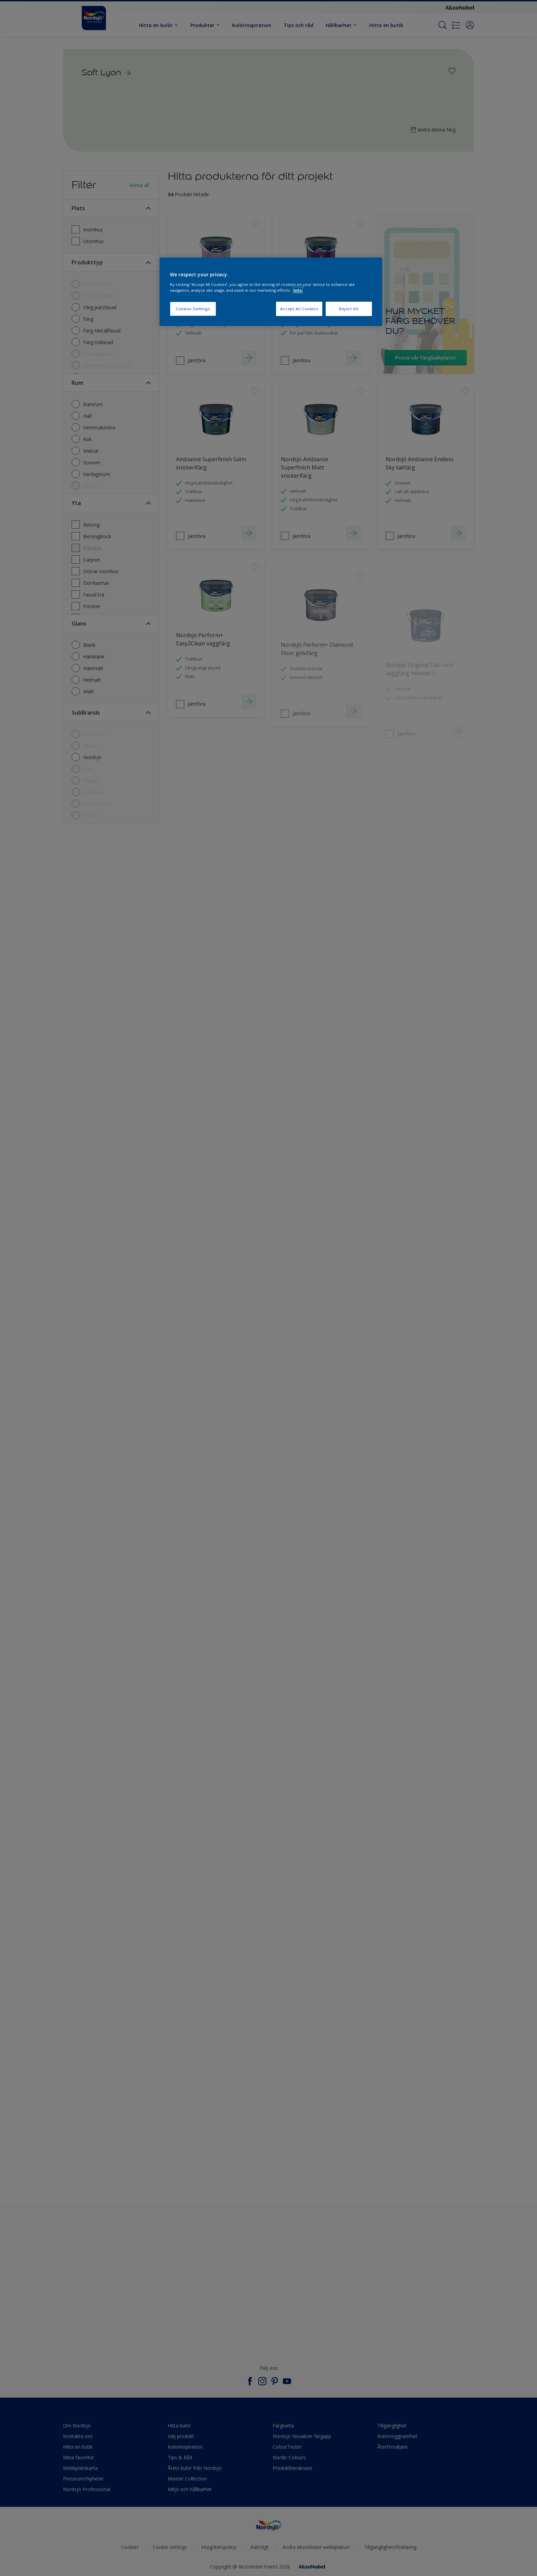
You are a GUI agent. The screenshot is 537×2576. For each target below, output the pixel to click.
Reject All (349, 308)
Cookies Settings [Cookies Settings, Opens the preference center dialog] (193, 308)
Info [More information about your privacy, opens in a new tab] (298, 290)
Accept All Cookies (299, 308)
